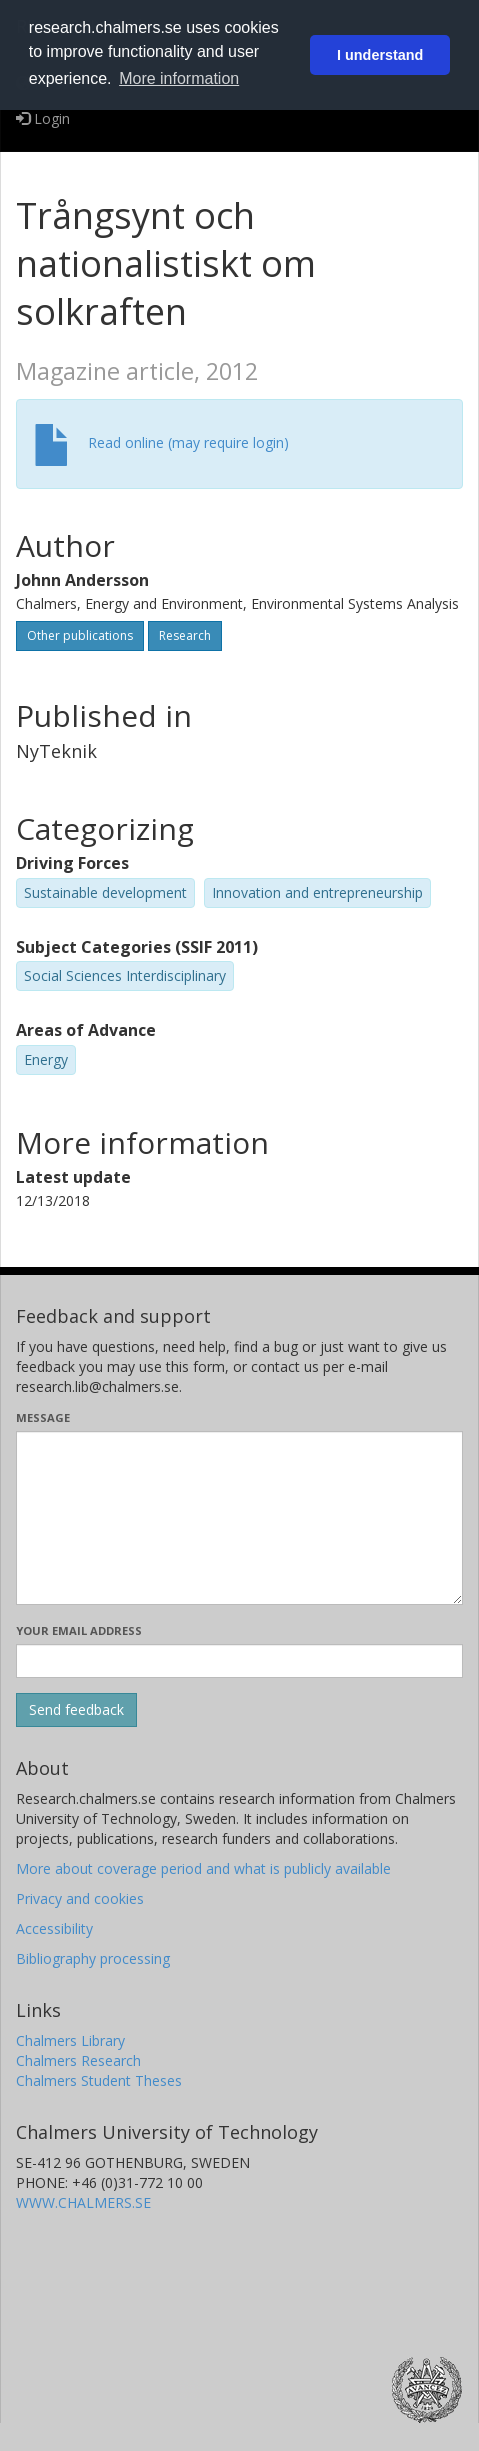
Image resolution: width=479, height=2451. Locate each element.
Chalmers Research (78, 2060)
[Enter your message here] (239, 1518)
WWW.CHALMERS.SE (83, 2202)
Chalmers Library (70, 2040)
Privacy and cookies (80, 1898)
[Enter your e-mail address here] (239, 1661)
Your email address (79, 1630)
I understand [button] (380, 55)
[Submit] (76, 1710)
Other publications (80, 635)
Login (43, 118)
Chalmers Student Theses (99, 2080)
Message (43, 1417)
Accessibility (54, 1928)
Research (185, 635)
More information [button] (179, 78)
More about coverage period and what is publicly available (203, 1868)
